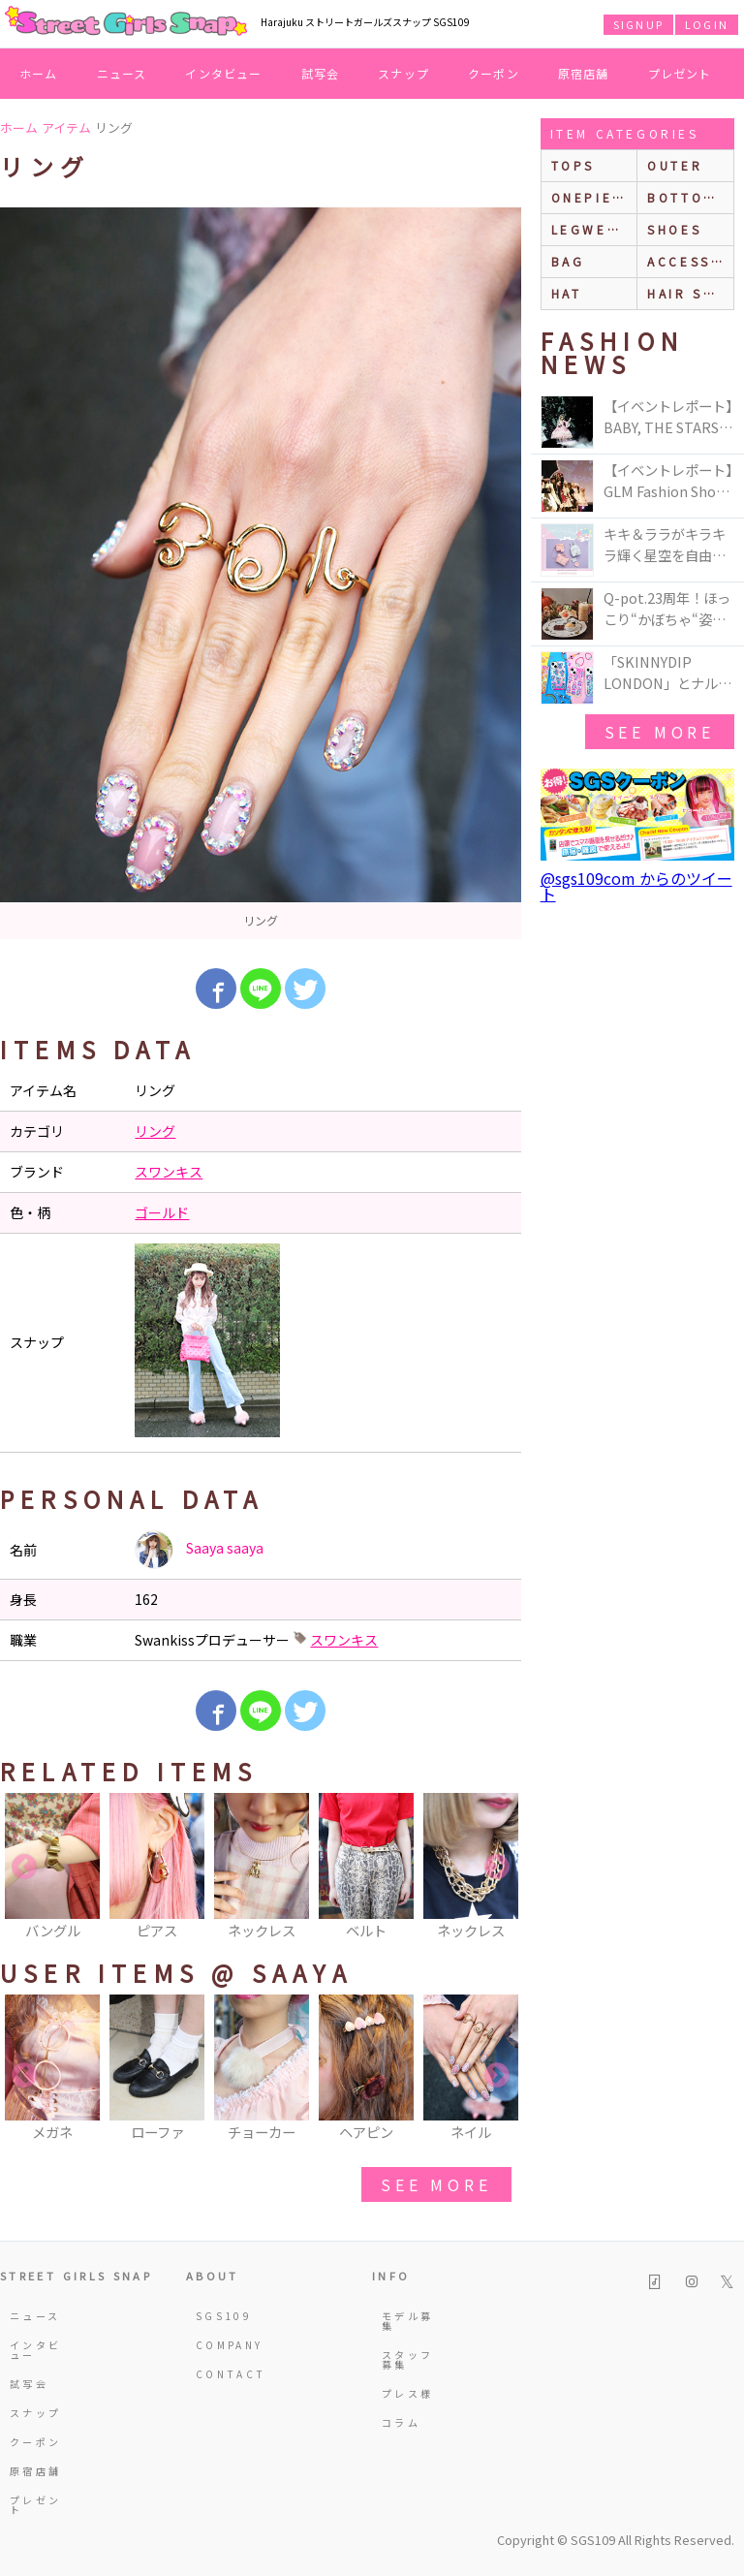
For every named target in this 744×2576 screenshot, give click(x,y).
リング (155, 1131)
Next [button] (497, 1867)
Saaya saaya (199, 1549)
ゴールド (162, 1212)
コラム (401, 2422)
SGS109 (223, 2316)
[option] (260, 573)
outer (674, 165)
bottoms (686, 197)
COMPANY (223, 2345)
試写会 (320, 73)
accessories (690, 261)
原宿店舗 (583, 73)
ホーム (38, 73)
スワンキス (168, 1171)
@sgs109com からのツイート (636, 885)
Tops (573, 165)
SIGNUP (638, 24)
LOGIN (706, 24)
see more (436, 2184)
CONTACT (223, 2374)
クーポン (493, 73)
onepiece (593, 197)
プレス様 (407, 2393)
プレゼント (680, 73)
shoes (674, 229)
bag (568, 261)
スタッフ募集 (407, 2359)
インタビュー (223, 73)
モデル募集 (407, 2321)
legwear (590, 229)
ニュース (122, 73)
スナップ (403, 73)
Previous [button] (24, 1867)
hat (566, 293)
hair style (690, 293)
